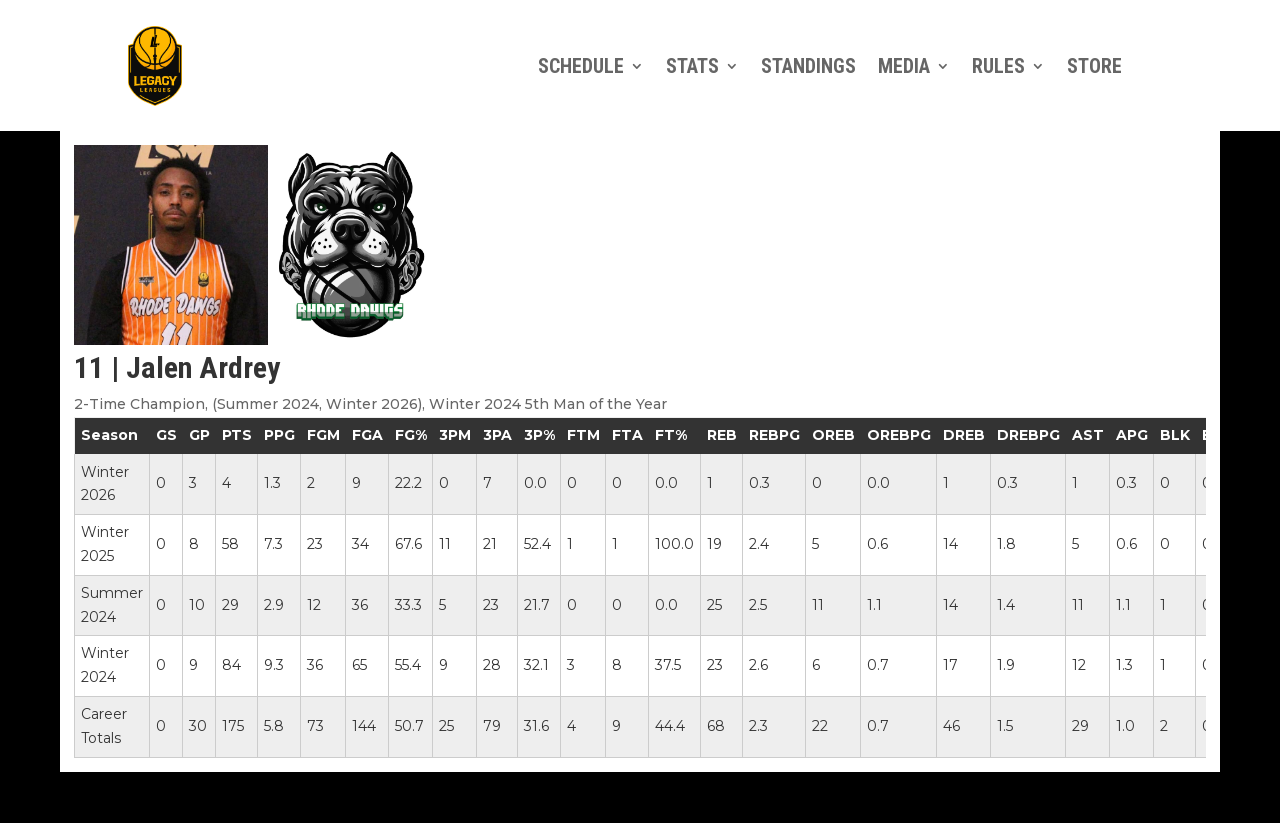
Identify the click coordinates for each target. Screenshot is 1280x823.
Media (904, 66)
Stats (692, 66)
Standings (808, 66)
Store (1094, 66)
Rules (998, 66)
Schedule (581, 66)
